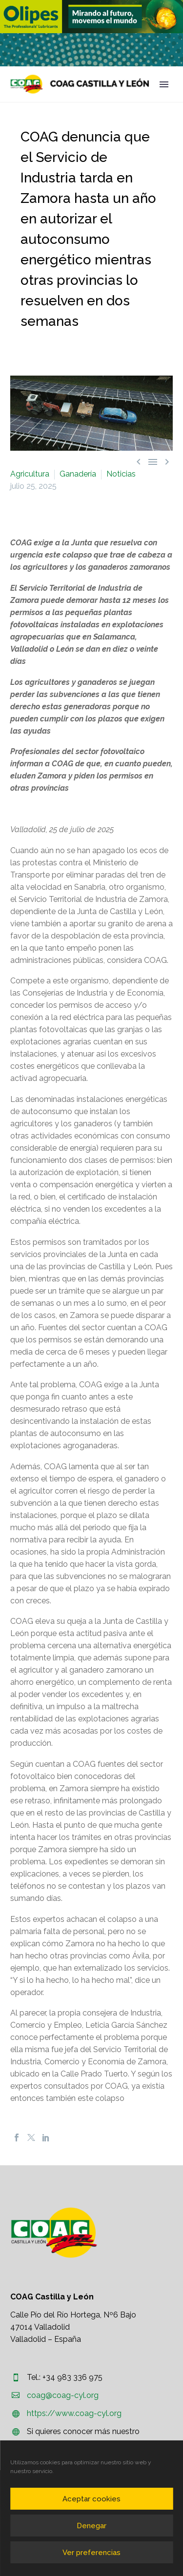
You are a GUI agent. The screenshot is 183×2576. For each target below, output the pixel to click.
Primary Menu (164, 84)
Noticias (121, 474)
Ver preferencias (91, 2552)
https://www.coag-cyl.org (74, 2413)
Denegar (91, 2525)
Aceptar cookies (91, 2499)
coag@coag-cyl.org (63, 2395)
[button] (91, 16)
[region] (91, 16)
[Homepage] (79, 84)
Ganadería (78, 474)
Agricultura (29, 474)
